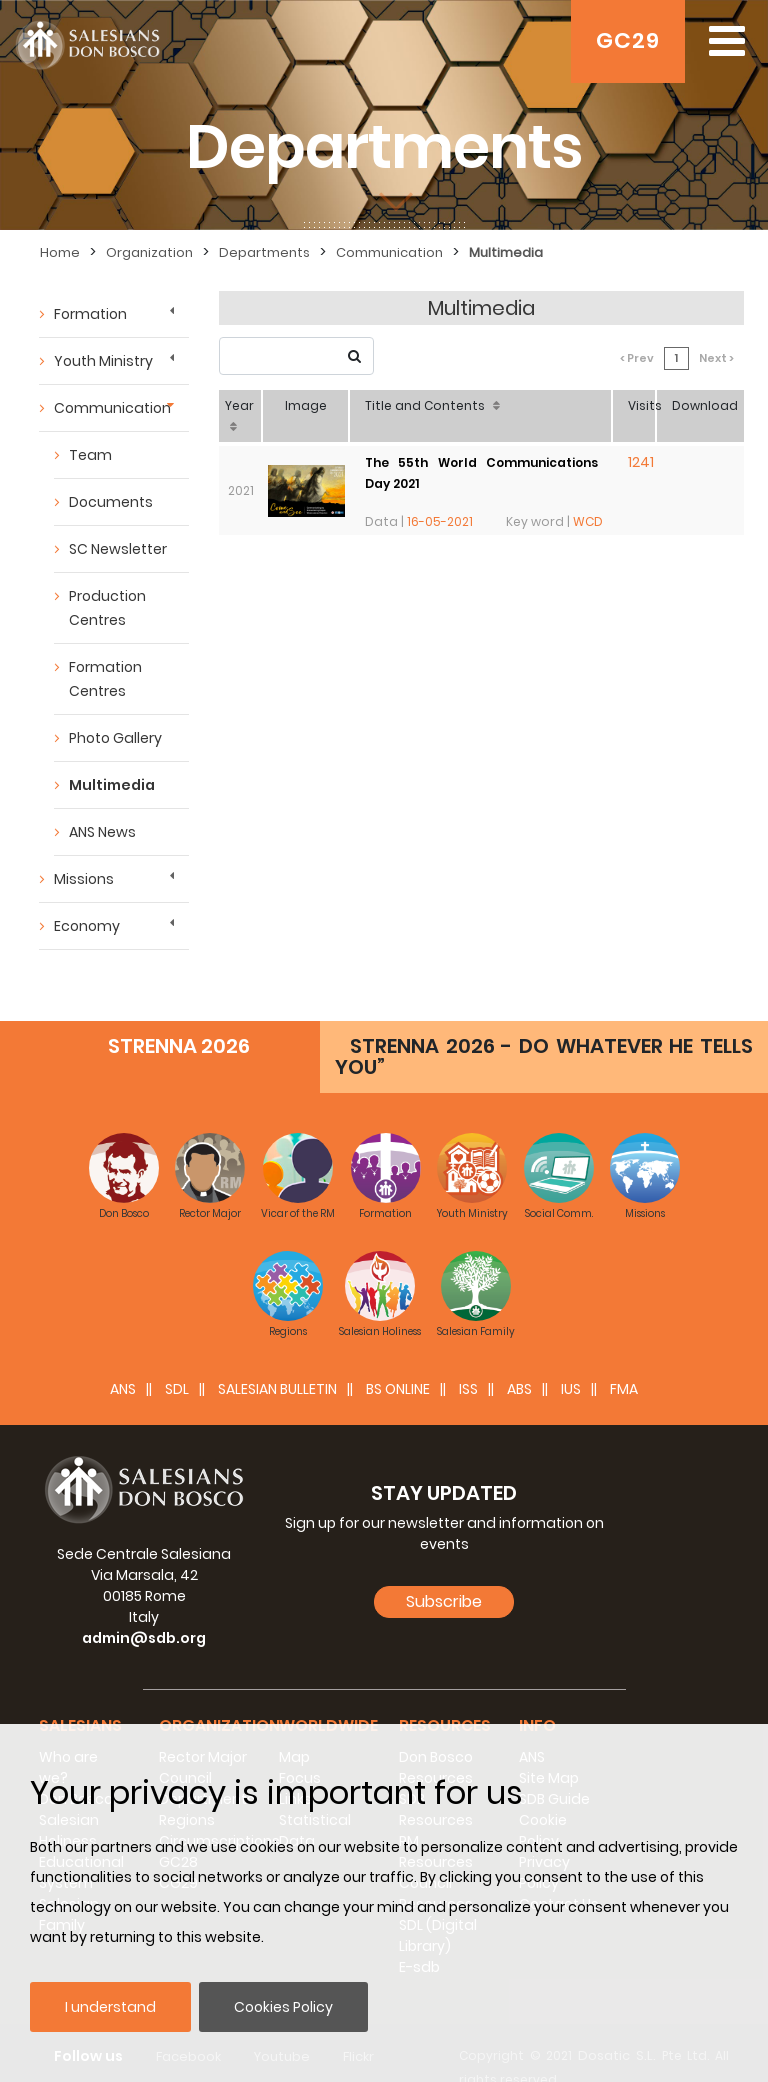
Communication (112, 408)
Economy (87, 926)
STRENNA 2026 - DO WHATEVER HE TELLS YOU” (544, 1026)
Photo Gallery (115, 738)
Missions (84, 879)
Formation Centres (105, 679)
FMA (624, 1359)
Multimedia (112, 785)
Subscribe (444, 1571)
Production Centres (107, 608)
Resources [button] (445, 1695)
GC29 (628, 40)
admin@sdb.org (144, 1608)
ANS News (102, 832)
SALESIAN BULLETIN (277, 1359)
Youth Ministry (103, 361)
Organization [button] (219, 1695)
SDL (177, 1359)
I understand (110, 2007)
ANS (123, 1359)
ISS (468, 1359)
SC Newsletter (118, 549)
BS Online (398, 1359)
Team (90, 455)
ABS (519, 1359)
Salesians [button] (80, 1695)
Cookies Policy (283, 2007)
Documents (111, 502)
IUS (571, 1359)
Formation (90, 314)
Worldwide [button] (328, 1695)
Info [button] (537, 1695)
